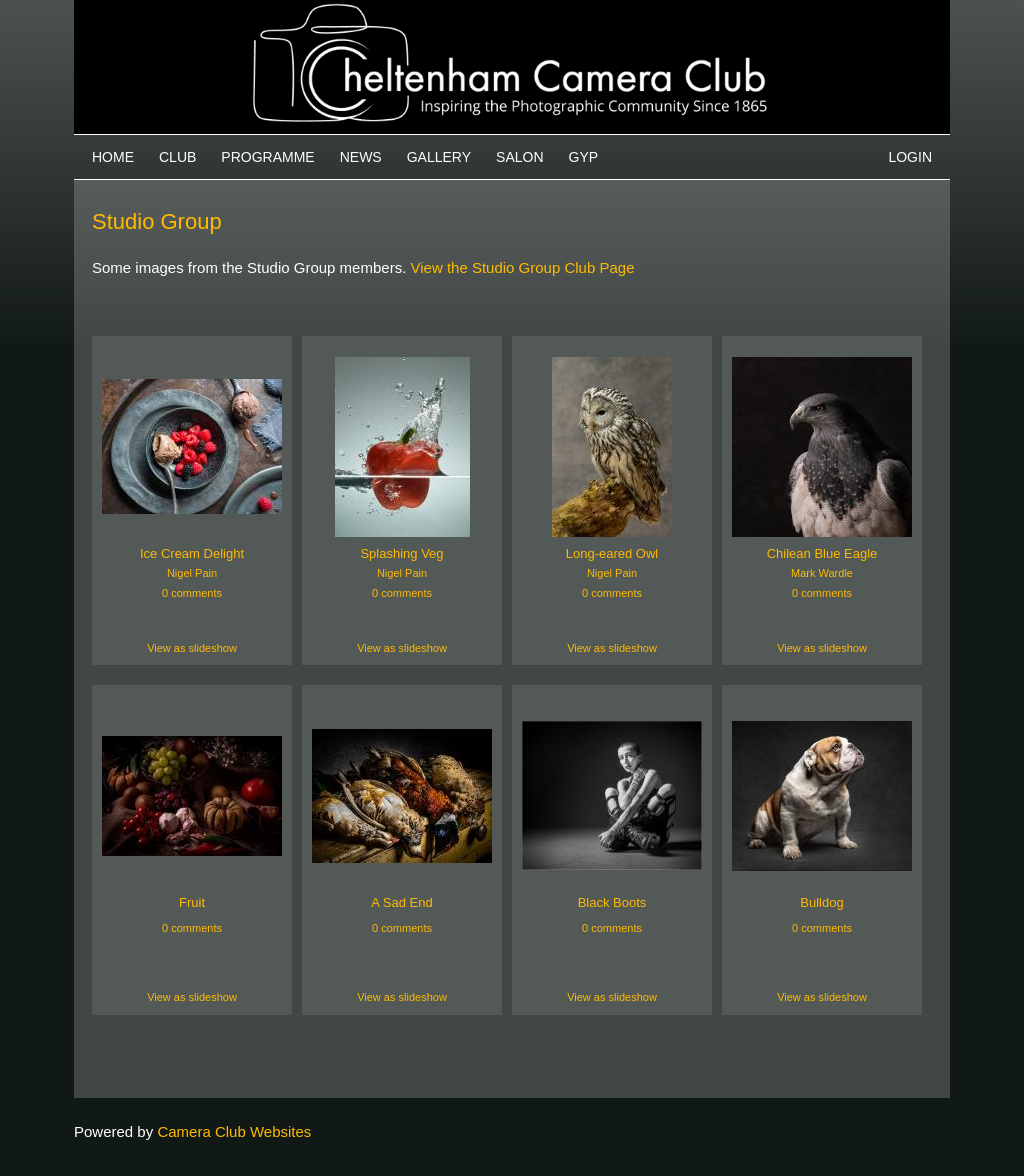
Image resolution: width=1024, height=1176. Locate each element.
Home (113, 157)
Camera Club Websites (234, 1131)
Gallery (439, 157)
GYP (584, 157)
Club (177, 157)
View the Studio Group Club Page (522, 267)
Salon (519, 157)
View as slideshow (192, 648)
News (361, 157)
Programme (267, 157)
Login (910, 157)
